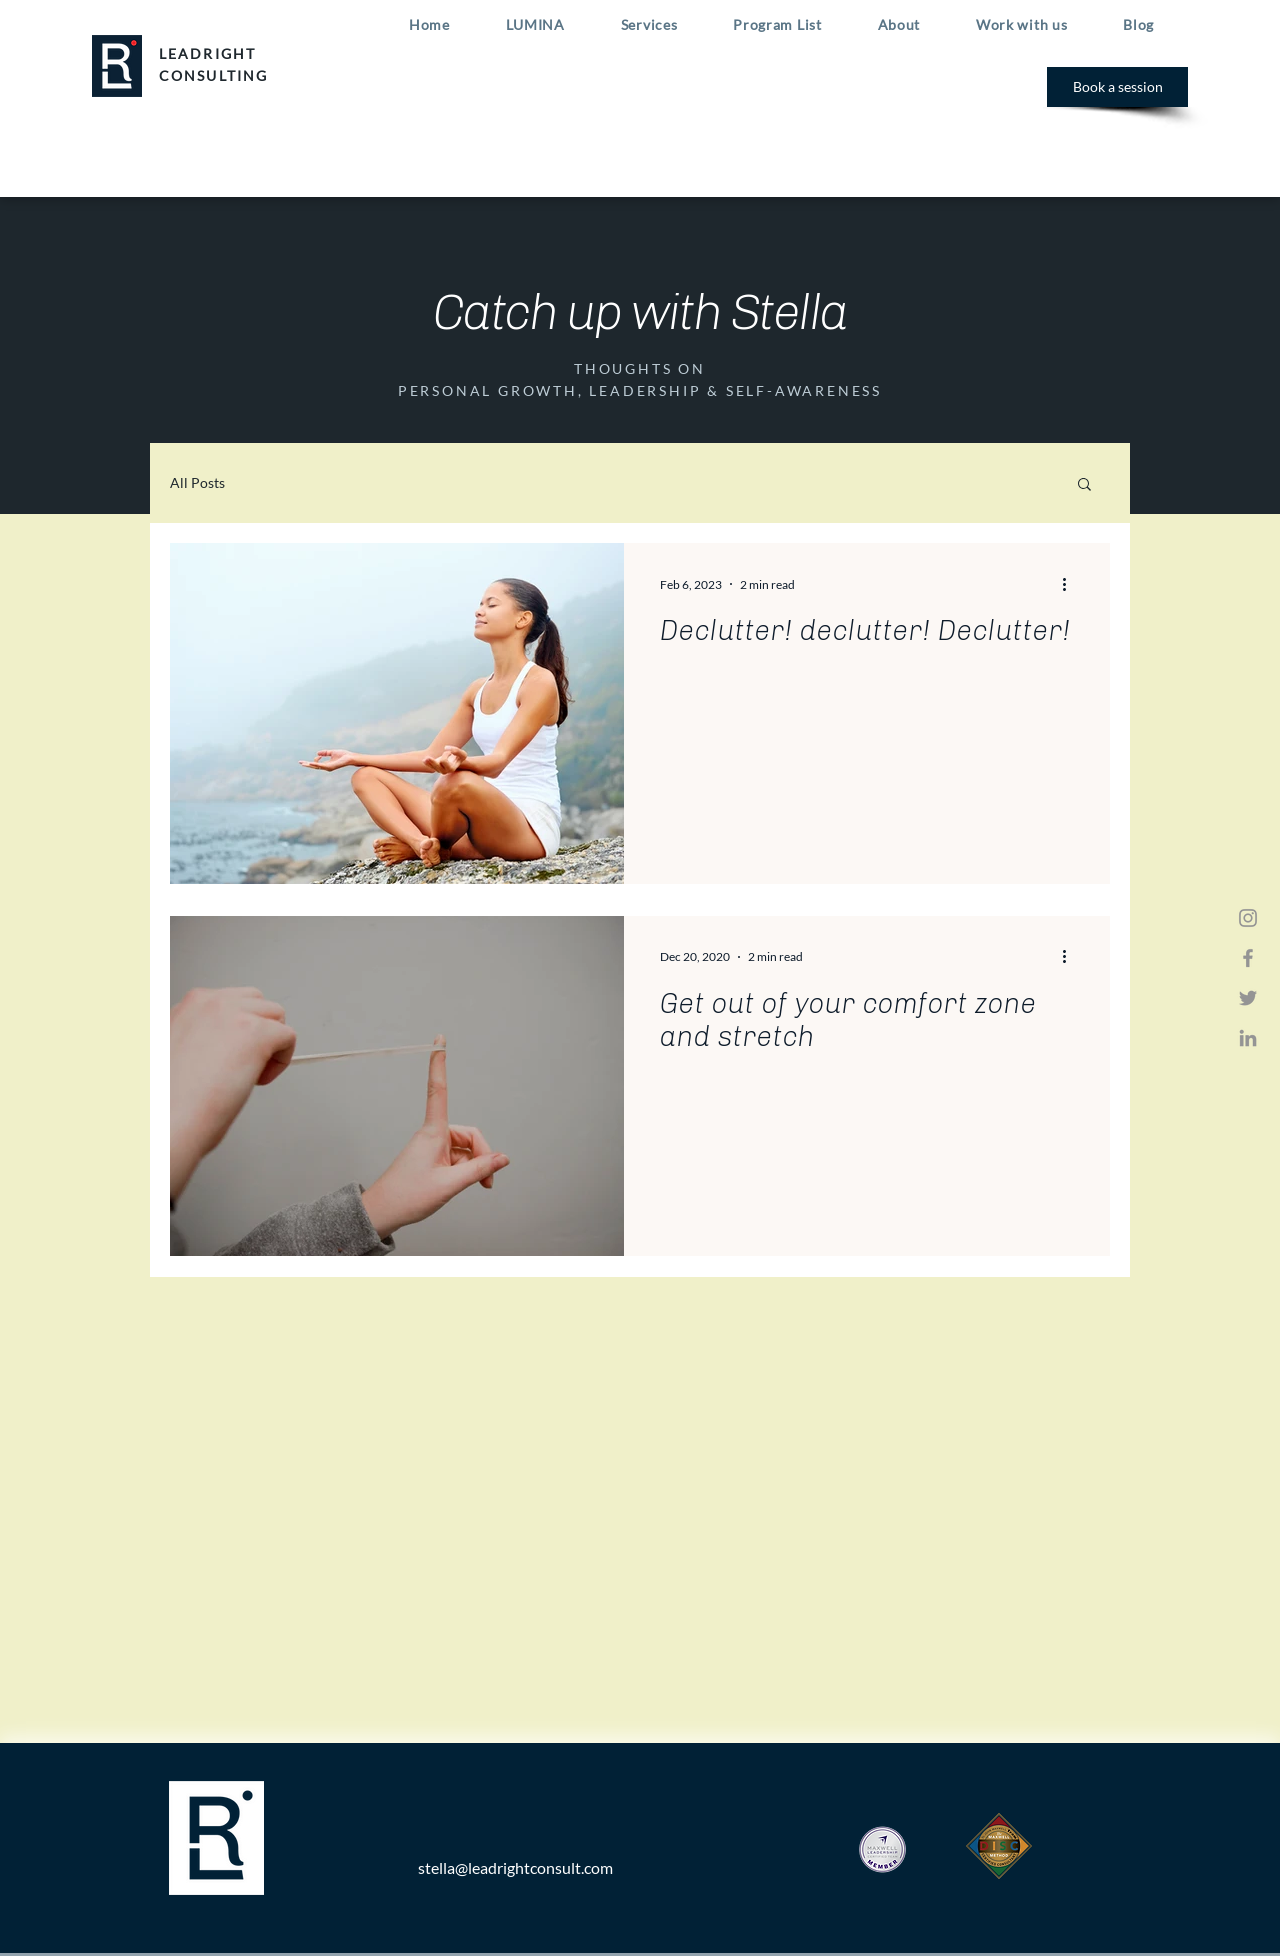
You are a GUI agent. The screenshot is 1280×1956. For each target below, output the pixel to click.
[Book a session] (1117, 87)
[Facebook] (1248, 958)
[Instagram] (1248, 918)
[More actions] (1071, 584)
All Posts (197, 482)
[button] (1084, 485)
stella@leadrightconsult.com (515, 1867)
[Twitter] (1248, 998)
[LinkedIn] (1248, 1038)
